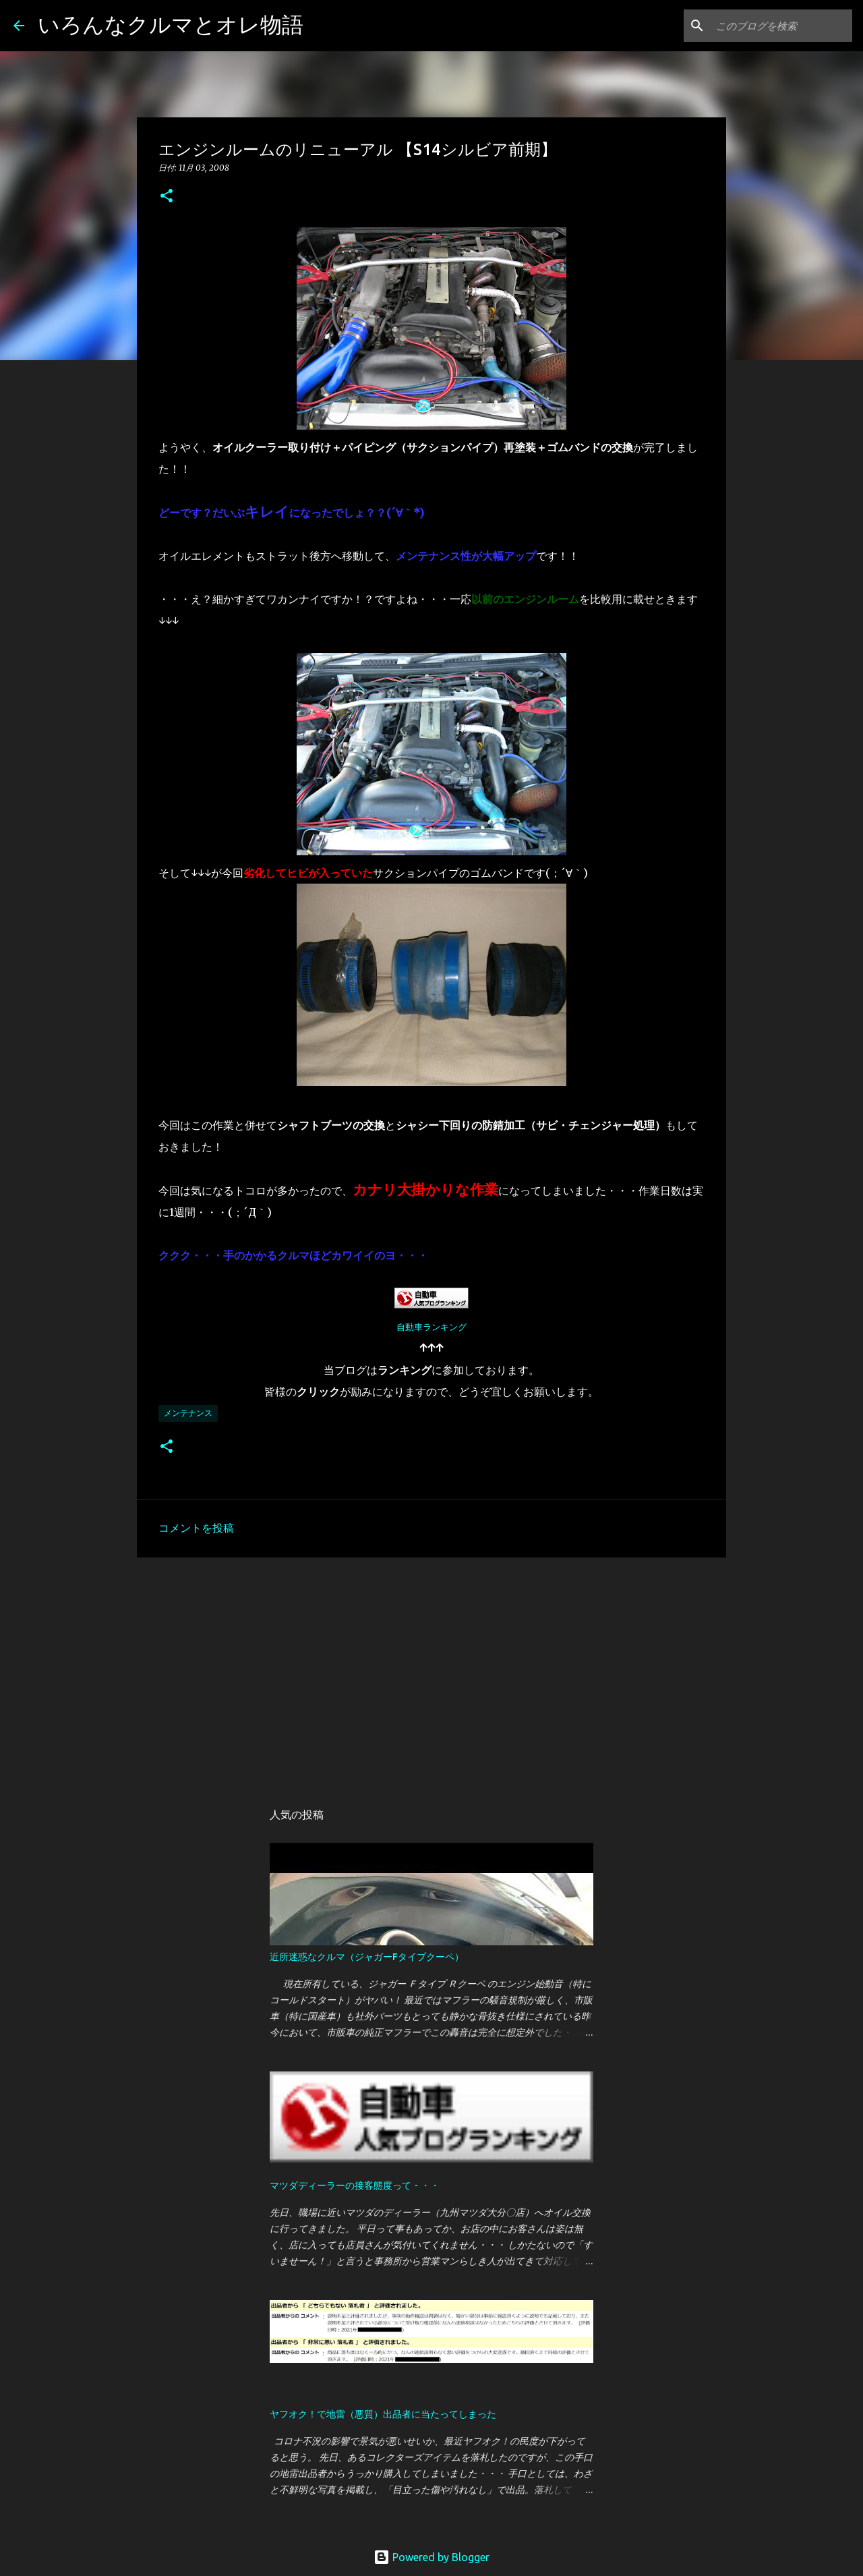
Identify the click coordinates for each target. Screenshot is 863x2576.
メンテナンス (188, 1412)
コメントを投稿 (196, 1528)
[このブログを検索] (781, 25)
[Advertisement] (431, 1672)
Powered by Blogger (431, 2557)
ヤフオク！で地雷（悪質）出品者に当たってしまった (383, 2414)
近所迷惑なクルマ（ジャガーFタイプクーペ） (367, 1956)
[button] (166, 197)
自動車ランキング (431, 1326)
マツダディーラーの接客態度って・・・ (355, 2185)
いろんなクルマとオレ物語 (170, 24)
